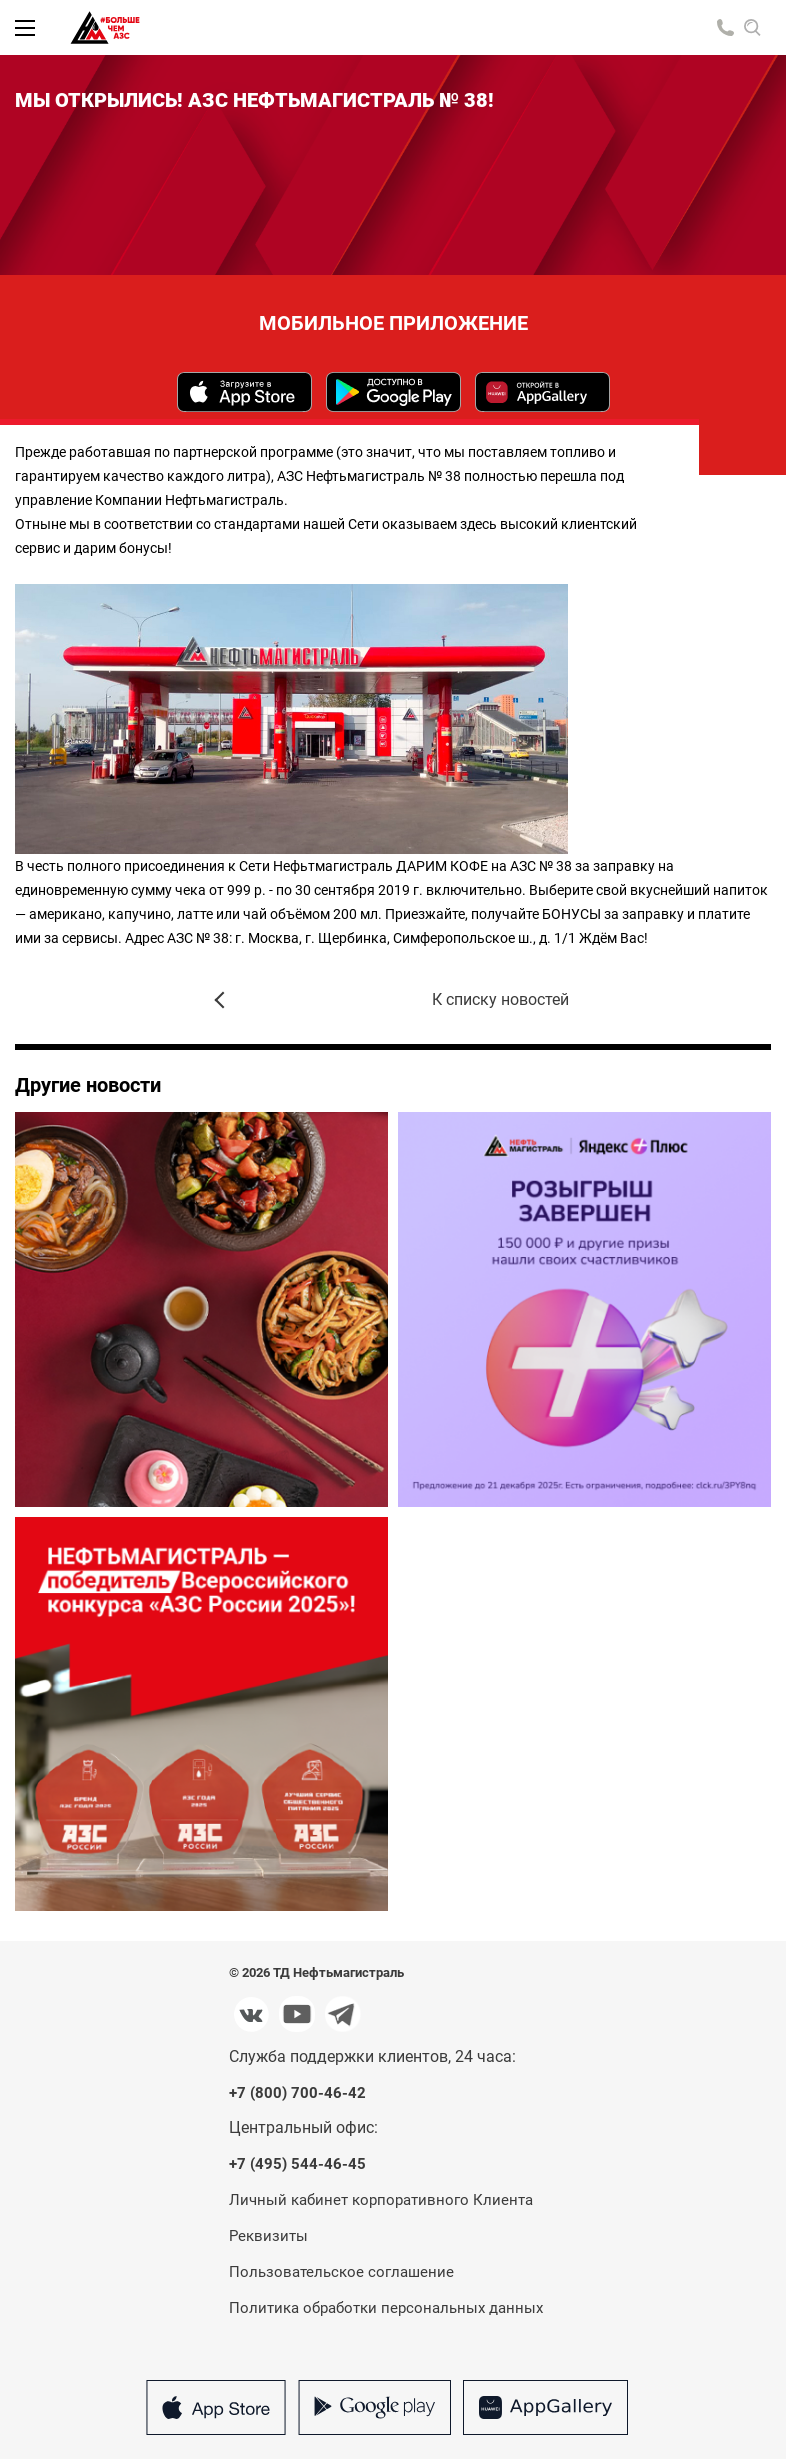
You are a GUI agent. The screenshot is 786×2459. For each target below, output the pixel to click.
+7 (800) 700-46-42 (297, 2093)
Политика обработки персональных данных (386, 2308)
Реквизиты (268, 2236)
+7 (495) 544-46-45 (297, 2164)
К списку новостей (500, 999)
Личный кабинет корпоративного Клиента (381, 2200)
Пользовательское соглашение (341, 2272)
